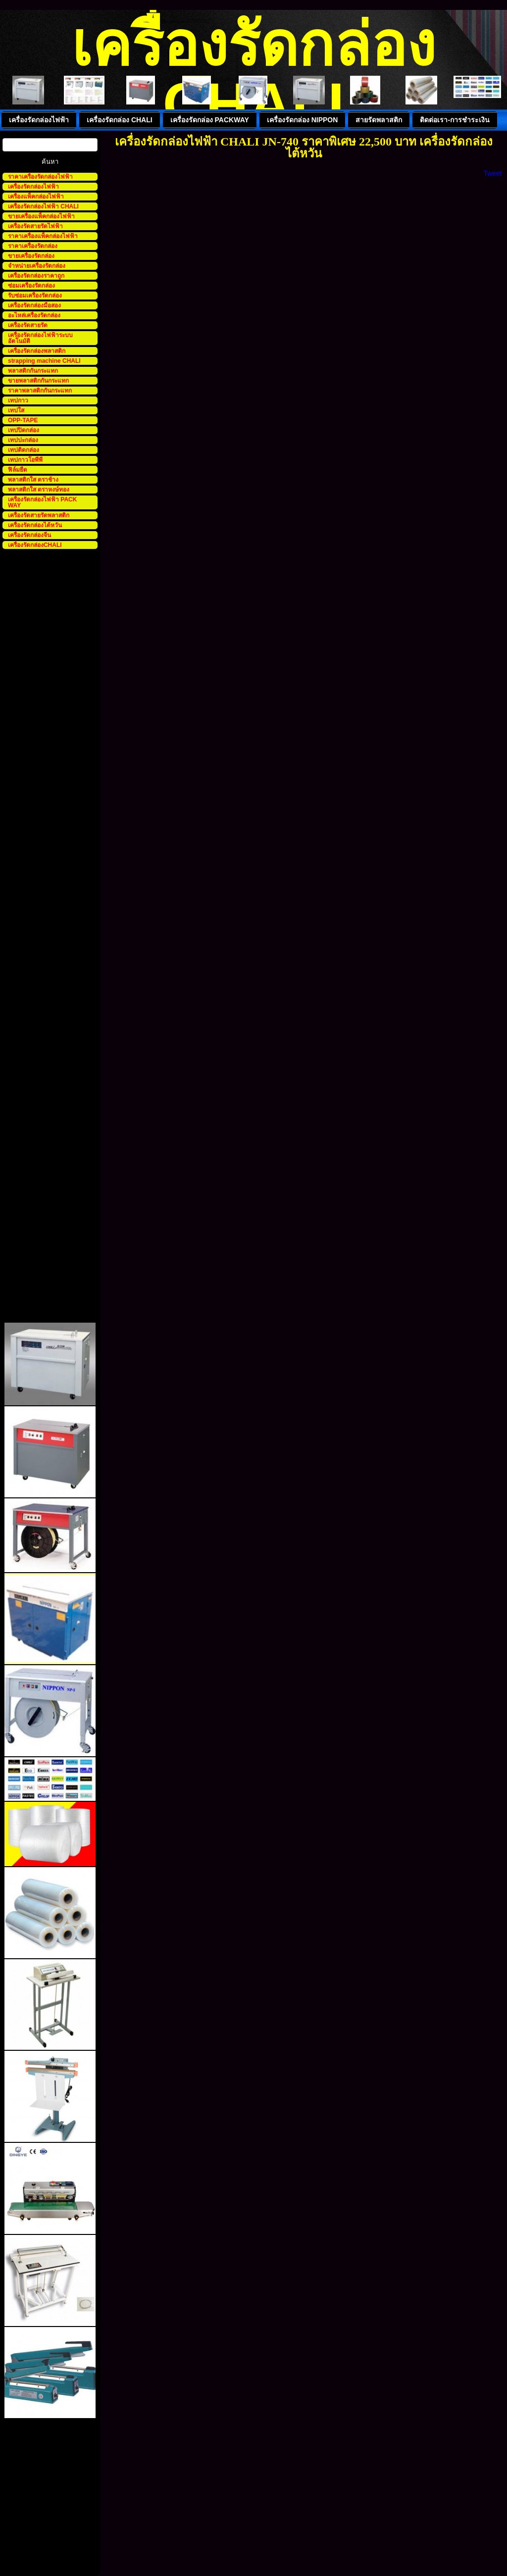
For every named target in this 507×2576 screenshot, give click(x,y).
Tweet (492, 173)
